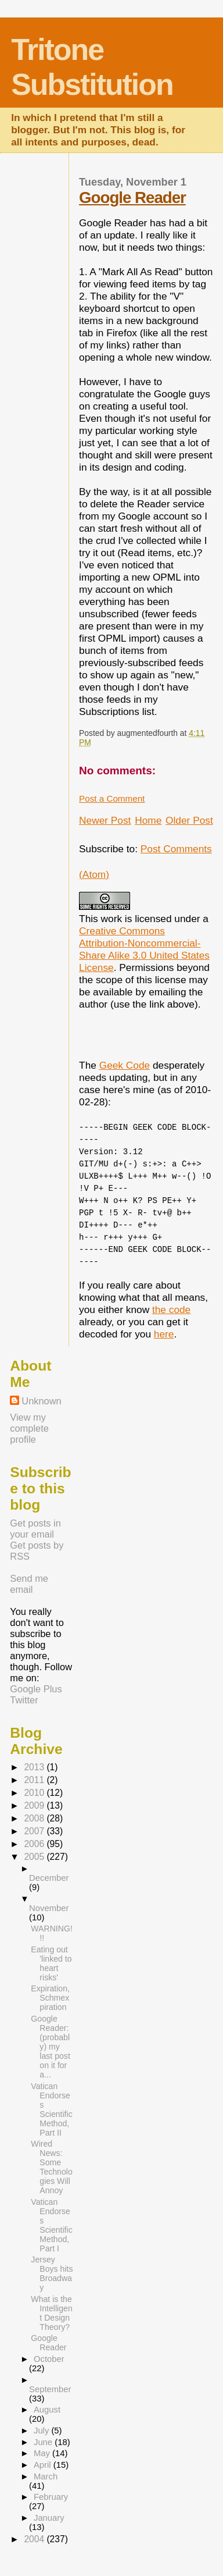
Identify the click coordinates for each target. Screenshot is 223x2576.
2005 (35, 1857)
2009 (35, 1805)
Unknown (41, 1401)
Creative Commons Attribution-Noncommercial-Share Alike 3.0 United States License (144, 949)
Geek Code (124, 1065)
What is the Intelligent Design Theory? (51, 2313)
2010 (35, 1793)
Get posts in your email (35, 1528)
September (50, 2389)
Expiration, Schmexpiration (50, 1998)
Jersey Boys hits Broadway (52, 2273)
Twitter (24, 1700)
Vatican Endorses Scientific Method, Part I (51, 2225)
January (49, 2517)
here (164, 1334)
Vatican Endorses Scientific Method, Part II (51, 2109)
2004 (35, 2539)
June (44, 2442)
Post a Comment (112, 798)
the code (171, 1309)
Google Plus (36, 1689)
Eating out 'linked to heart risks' (51, 1963)
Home (148, 820)
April (43, 2465)
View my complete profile (29, 1428)
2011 (35, 1780)
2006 (35, 1844)
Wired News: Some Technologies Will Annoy (51, 2167)
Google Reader (132, 197)
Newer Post (105, 820)
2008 (35, 1818)
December (49, 1878)
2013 (35, 1767)
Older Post (189, 820)
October (49, 2359)
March (45, 2476)
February (51, 2497)
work (112, 918)
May (43, 2453)
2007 (35, 1831)
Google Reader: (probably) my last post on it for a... (50, 2046)
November (49, 1908)
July (42, 2430)
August (47, 2409)
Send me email (29, 1584)
